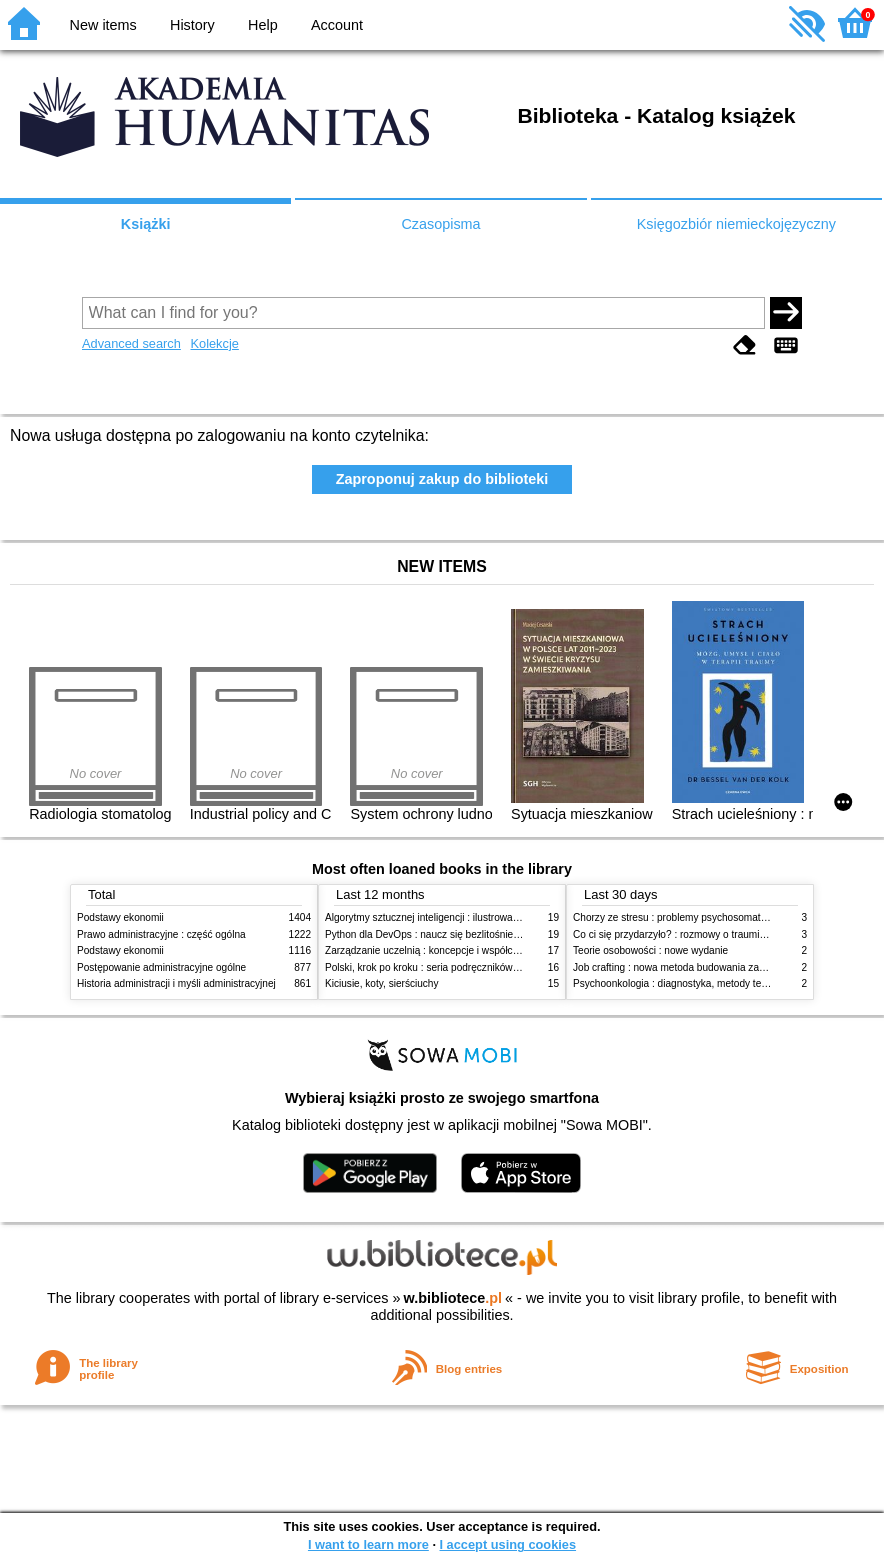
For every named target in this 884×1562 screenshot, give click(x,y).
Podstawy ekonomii (120, 917)
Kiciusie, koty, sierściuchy (382, 983)
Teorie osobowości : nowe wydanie (650, 950)
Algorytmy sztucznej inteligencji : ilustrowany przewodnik (451, 917)
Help (263, 25)
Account (337, 25)
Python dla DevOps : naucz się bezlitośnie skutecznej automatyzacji (476, 934)
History (192, 25)
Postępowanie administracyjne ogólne (161, 967)
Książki (146, 224)
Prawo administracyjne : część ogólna (161, 934)
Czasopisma (440, 224)
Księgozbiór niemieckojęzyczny (736, 224)
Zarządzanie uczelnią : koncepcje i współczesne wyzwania (455, 950)
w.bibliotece (452, 1298)
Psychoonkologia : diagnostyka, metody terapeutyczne (694, 983)
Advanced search (131, 343)
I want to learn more (368, 1544)
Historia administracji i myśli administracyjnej (176, 983)
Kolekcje (214, 343)
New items (103, 25)
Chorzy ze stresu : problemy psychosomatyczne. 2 (685, 917)
